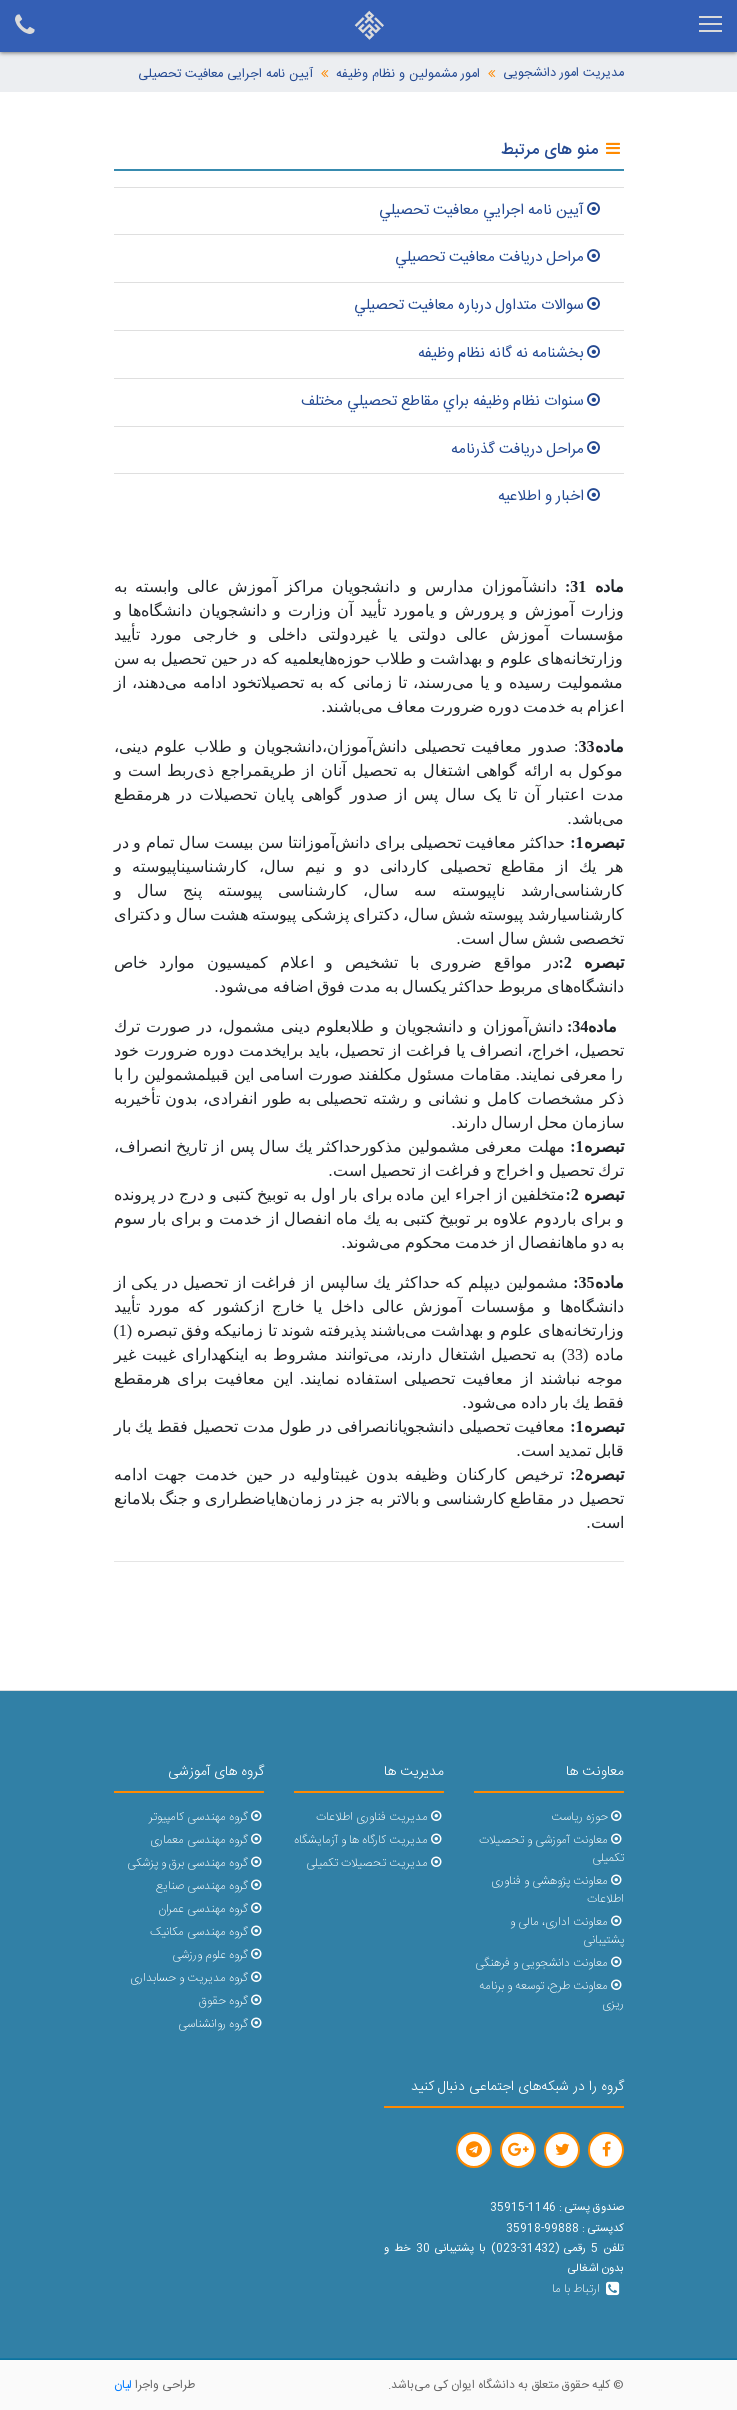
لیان (123, 2385)
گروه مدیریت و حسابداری (196, 1978)
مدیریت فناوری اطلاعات (379, 1817)
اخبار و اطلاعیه (551, 496)
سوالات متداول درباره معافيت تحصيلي (479, 305)
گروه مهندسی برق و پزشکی (195, 1863)
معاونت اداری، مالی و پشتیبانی (566, 1931)
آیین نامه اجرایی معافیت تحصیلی (225, 74)
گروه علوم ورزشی (217, 1955)
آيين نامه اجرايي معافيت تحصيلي (491, 210)
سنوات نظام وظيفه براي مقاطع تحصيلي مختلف (452, 401)
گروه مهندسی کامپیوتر (206, 1817)
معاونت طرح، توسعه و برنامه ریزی (551, 1995)
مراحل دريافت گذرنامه (527, 449)
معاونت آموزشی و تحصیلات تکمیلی (551, 1849)
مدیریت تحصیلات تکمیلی (374, 1863)
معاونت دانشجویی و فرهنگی (549, 1963)
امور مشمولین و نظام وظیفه (408, 74)
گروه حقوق (231, 2001)
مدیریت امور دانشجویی (563, 73)
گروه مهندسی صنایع (209, 1886)
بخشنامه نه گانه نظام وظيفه (511, 353)
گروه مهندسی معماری (206, 1840)
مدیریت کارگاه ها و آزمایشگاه (368, 1840)
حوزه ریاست (587, 1817)
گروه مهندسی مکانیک (206, 1932)
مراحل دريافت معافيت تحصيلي (499, 257)
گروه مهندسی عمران (210, 1909)
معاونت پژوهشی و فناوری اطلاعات (557, 1890)
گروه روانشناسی (220, 2024)
